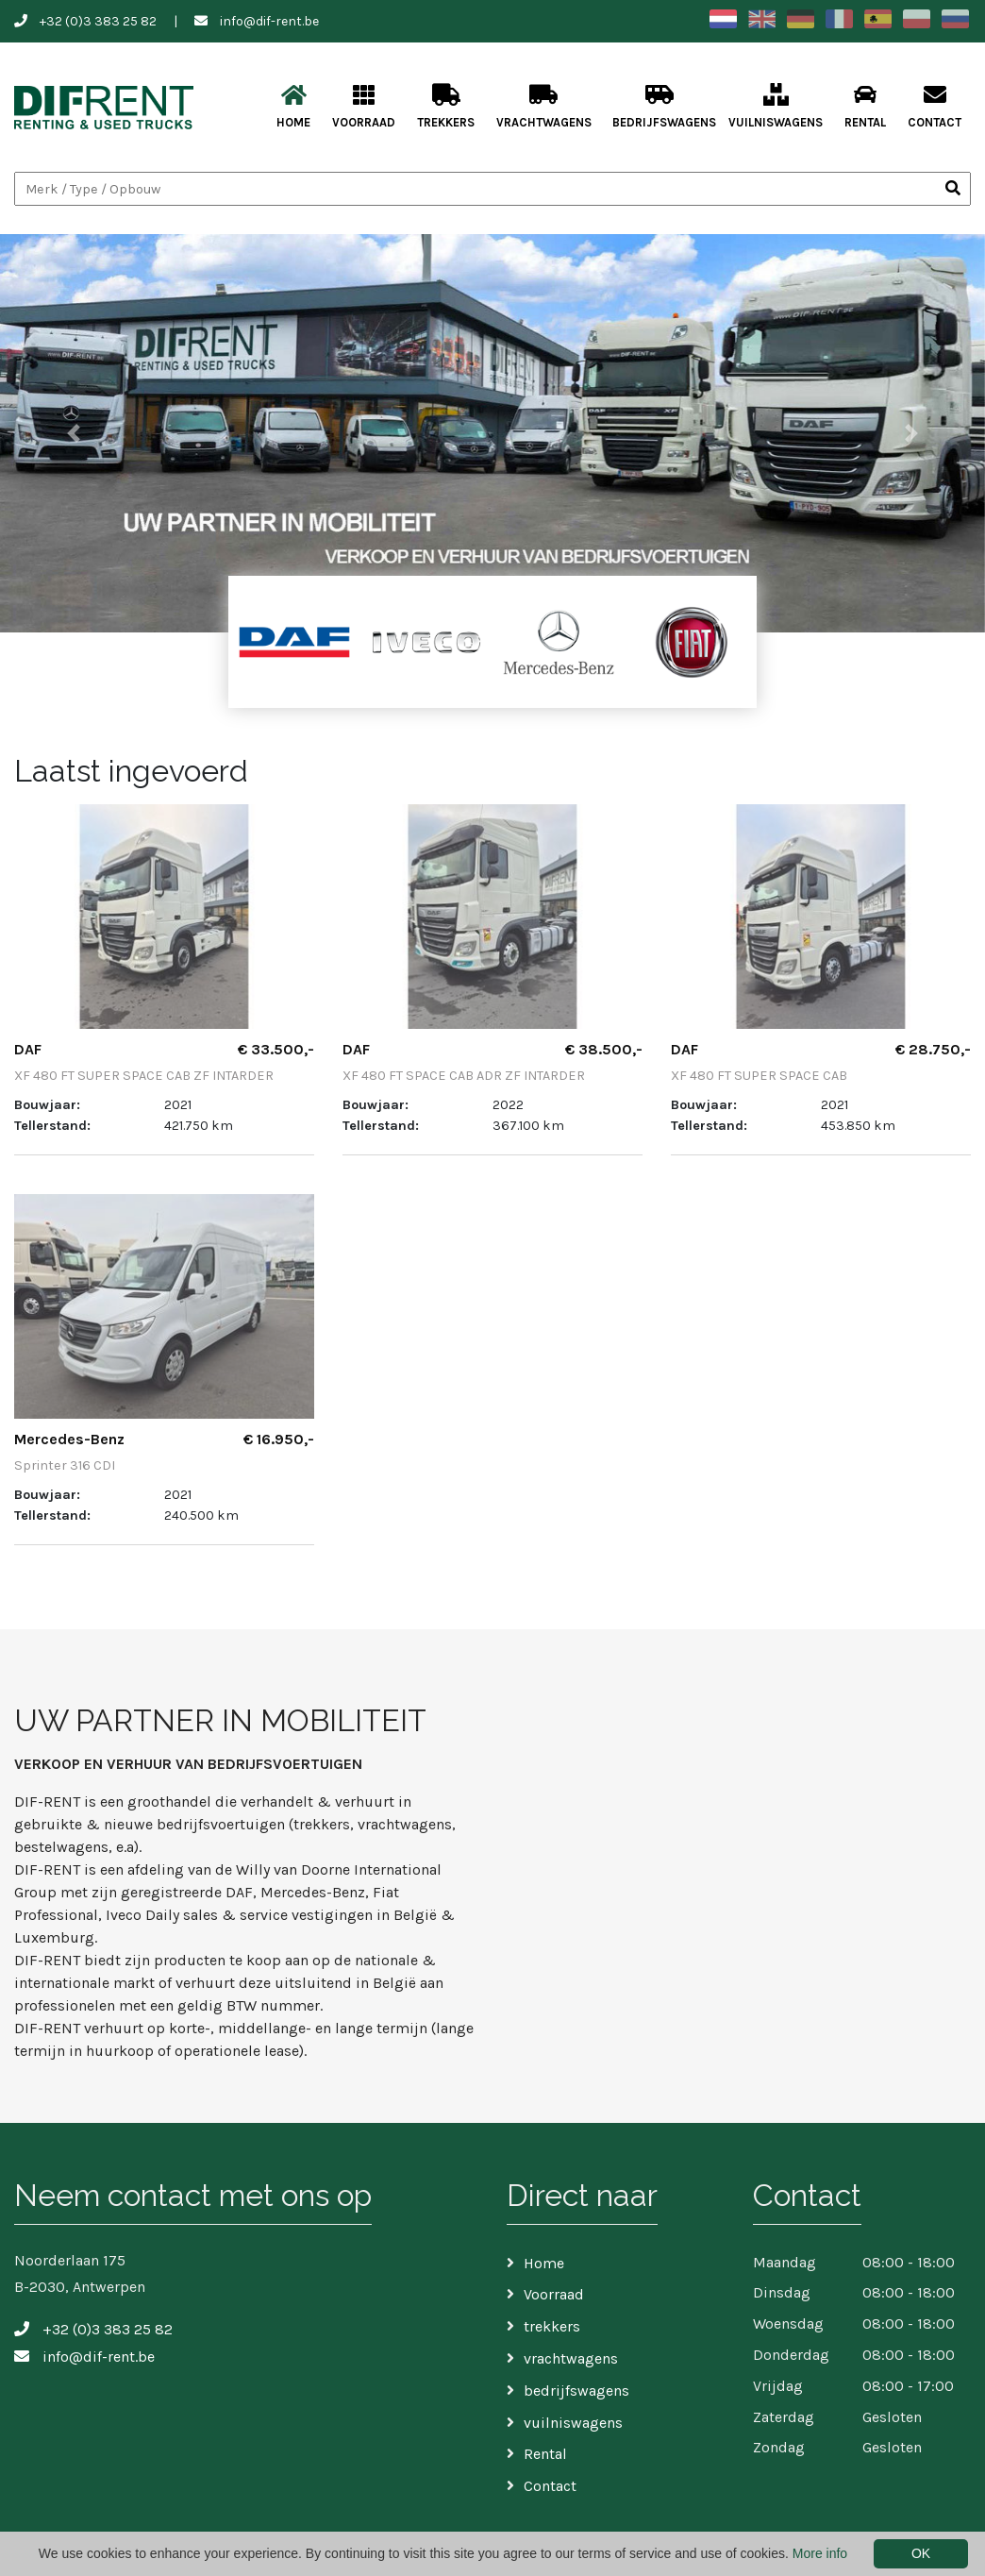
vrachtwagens (544, 106)
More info (820, 2553)
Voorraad (363, 106)
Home (293, 106)
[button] (74, 433)
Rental (865, 106)
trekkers (446, 106)
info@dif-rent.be (269, 21)
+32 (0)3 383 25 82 (98, 21)
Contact (934, 106)
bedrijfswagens (664, 106)
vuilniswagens (775, 106)
